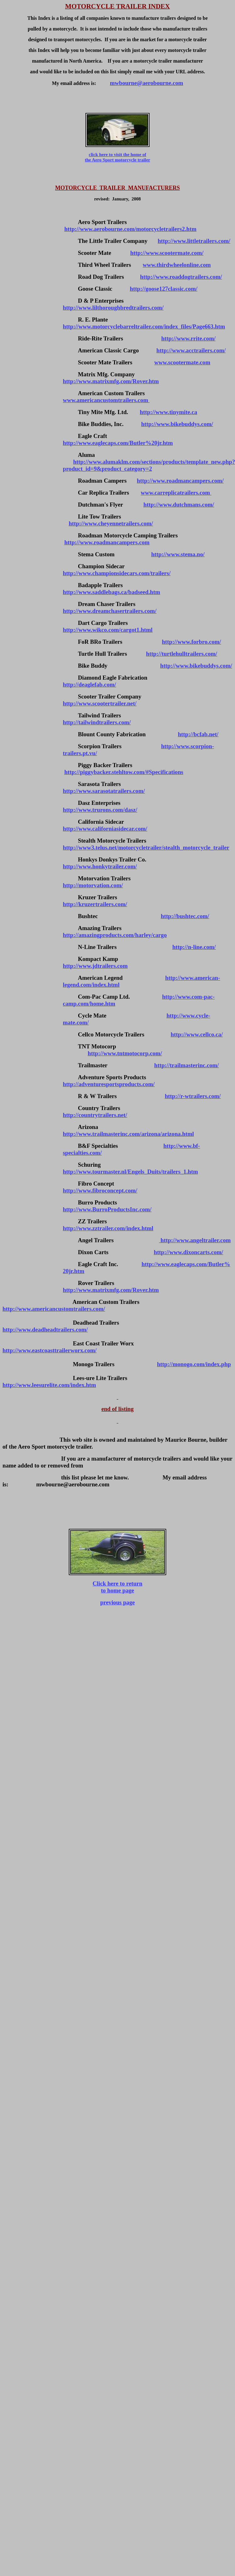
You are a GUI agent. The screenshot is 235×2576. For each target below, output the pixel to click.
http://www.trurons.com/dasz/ (100, 809)
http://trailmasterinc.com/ (186, 1065)
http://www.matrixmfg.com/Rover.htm (111, 381)
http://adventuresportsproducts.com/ (109, 1084)
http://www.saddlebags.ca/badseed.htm (111, 592)
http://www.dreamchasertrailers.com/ (109, 611)
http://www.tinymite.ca (168, 412)
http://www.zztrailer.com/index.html (108, 1228)
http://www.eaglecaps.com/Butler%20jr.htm (118, 443)
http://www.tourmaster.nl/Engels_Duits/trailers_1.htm (130, 1171)
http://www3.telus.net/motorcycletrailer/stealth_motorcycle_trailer (146, 847)
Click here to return (117, 1583)
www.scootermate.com (182, 362)
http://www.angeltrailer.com (195, 1240)
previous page (117, 1602)
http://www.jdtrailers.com (95, 965)
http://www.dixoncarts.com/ (188, 1252)
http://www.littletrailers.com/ (194, 241)
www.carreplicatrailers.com (176, 492)
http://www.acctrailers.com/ (191, 350)
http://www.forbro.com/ (191, 641)
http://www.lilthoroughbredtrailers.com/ (113, 307)
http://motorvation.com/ (93, 885)
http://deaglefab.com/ (89, 684)
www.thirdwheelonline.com (177, 264)
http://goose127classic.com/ (163, 288)
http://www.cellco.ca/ (197, 1034)
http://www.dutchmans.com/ (179, 504)
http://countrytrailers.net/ (95, 1115)
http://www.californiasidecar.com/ (105, 828)
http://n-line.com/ (194, 947)
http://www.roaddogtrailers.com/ (181, 276)
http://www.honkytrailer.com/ (100, 866)
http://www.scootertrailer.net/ (100, 703)
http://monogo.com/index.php (194, 1364)
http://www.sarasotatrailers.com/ (104, 791)
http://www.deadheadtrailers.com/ (45, 1329)
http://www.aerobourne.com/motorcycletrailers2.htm (130, 229)
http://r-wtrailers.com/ (193, 1096)
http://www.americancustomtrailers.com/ (54, 1308)
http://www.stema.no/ (178, 554)
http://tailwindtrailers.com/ (97, 722)
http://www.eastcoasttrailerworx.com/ (49, 1350)
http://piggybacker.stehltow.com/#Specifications (123, 772)
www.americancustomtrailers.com (106, 400)
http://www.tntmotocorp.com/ (125, 1053)
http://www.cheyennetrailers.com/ (111, 523)
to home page (117, 1590)
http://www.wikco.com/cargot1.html (108, 629)
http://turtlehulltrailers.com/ (181, 653)
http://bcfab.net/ (198, 734)
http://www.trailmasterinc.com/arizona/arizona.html (128, 1134)
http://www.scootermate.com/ (166, 253)
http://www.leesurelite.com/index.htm (49, 1385)
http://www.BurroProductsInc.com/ (107, 1209)
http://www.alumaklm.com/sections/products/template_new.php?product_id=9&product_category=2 (149, 465)
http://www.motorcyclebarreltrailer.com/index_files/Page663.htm (144, 326)
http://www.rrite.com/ (188, 338)
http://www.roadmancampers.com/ (180, 480)
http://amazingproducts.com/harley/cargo (115, 935)
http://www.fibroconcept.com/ (100, 1190)
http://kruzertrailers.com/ (95, 904)
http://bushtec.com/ (185, 916)
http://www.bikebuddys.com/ (177, 424)
